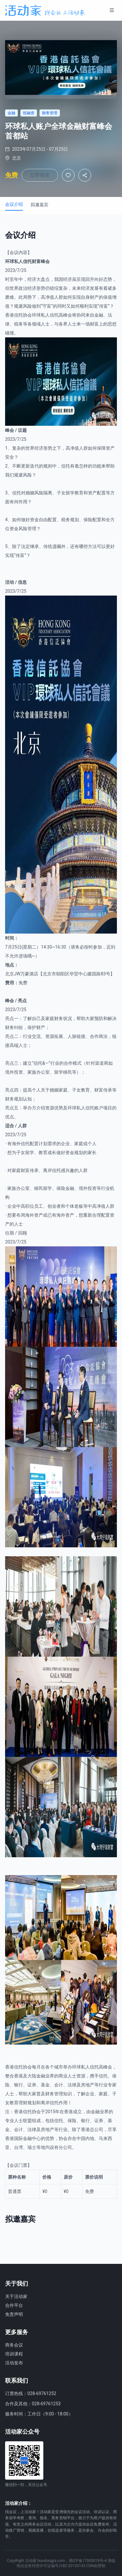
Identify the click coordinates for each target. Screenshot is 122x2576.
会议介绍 (14, 204)
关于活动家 (16, 2296)
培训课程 (14, 2353)
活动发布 (14, 2362)
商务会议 (14, 2344)
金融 (98, 315)
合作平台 (14, 2305)
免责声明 (14, 2314)
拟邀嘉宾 (39, 204)
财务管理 (54, 2093)
